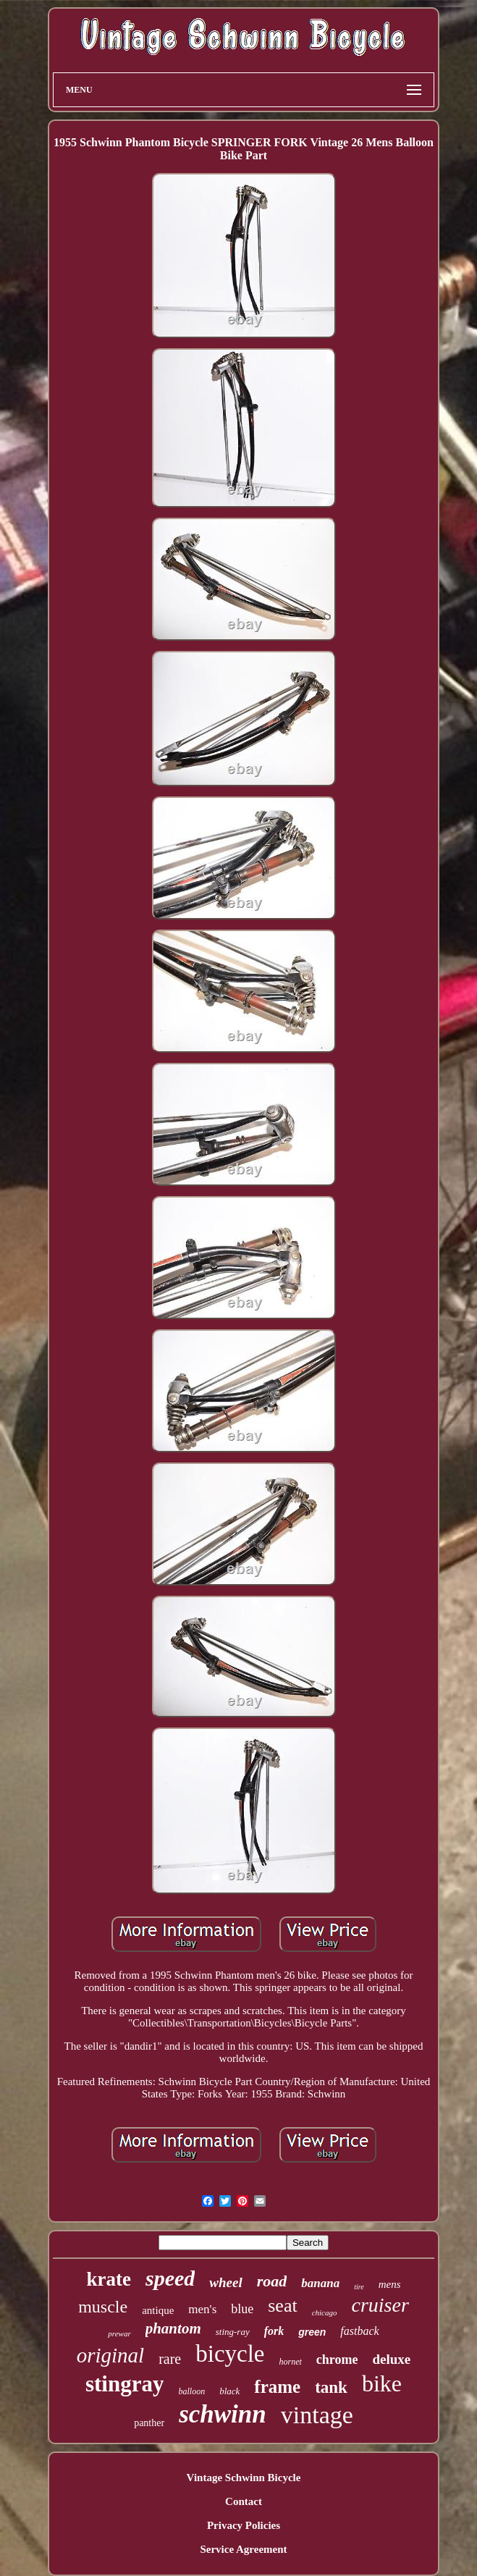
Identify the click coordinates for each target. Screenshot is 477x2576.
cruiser (380, 2305)
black (229, 2391)
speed (170, 2278)
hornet (290, 2362)
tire (359, 2287)
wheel (225, 2282)
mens (390, 2284)
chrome (337, 2359)
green (312, 2332)
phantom (173, 2328)
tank (331, 2387)
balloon (191, 2391)
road (272, 2281)
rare (170, 2359)
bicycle (229, 2354)
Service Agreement (243, 2549)
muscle (102, 2306)
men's (202, 2309)
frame (277, 2386)
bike (382, 2383)
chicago (324, 2312)
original (110, 2355)
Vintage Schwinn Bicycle (244, 2477)
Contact (243, 2501)
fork (274, 2331)
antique (158, 2310)
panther (149, 2422)
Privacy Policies (243, 2525)
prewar (119, 2333)
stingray (124, 2383)
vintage (317, 2415)
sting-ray (233, 2331)
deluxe (392, 2359)
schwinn (222, 2414)
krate (108, 2279)
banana (320, 2283)
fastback (359, 2331)
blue (242, 2309)
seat (282, 2305)
